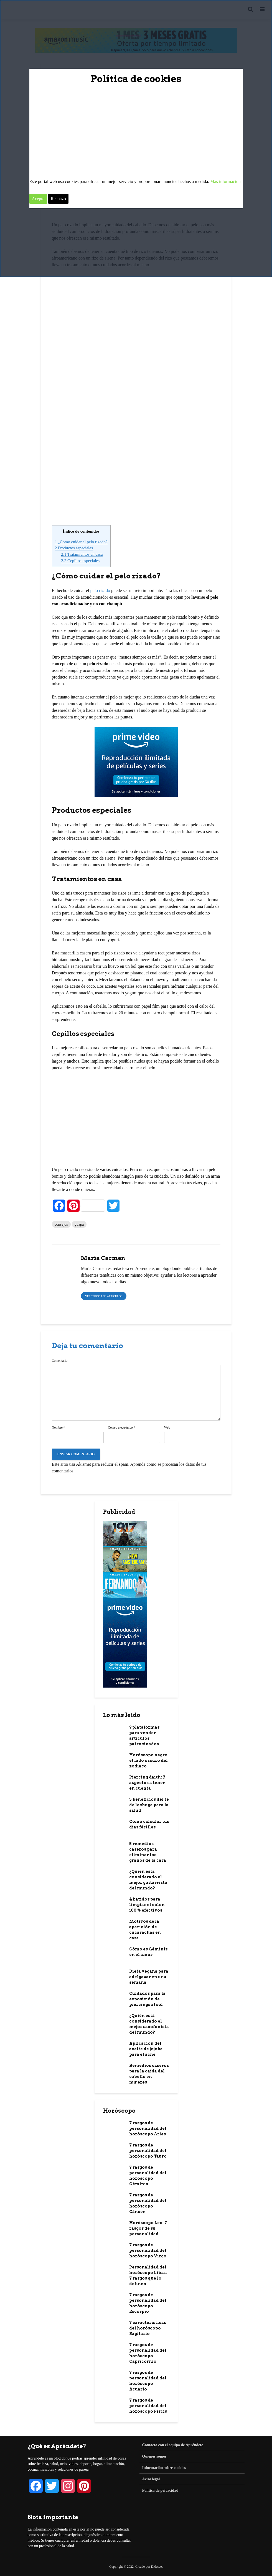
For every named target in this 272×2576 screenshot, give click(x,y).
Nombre (58, 1427)
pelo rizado (100, 590)
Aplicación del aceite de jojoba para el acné (146, 2049)
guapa (79, 1224)
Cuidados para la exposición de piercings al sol (147, 1999)
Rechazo (58, 198)
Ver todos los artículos (103, 1296)
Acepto (38, 198)
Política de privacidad (160, 2490)
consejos (61, 1224)
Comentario (60, 1360)
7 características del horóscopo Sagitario (147, 2328)
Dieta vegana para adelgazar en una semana (148, 1977)
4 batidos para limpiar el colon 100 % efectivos (147, 1904)
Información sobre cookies (164, 2468)
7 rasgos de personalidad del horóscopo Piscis (148, 2406)
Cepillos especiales (80, 560)
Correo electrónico (121, 1427)
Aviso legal (151, 2479)
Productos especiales (74, 547)
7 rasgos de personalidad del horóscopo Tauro (148, 2150)
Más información (225, 181)
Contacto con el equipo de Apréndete (172, 2445)
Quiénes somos (154, 2456)
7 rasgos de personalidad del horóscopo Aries (147, 2128)
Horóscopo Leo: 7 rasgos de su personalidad (148, 2228)
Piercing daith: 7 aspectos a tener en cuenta (147, 1782)
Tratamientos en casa (82, 554)
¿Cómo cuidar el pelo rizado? (81, 541)
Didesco (156, 2567)
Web (167, 1427)
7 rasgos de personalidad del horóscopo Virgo (147, 2250)
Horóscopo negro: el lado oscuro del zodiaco (149, 1760)
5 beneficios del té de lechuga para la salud (149, 1805)
